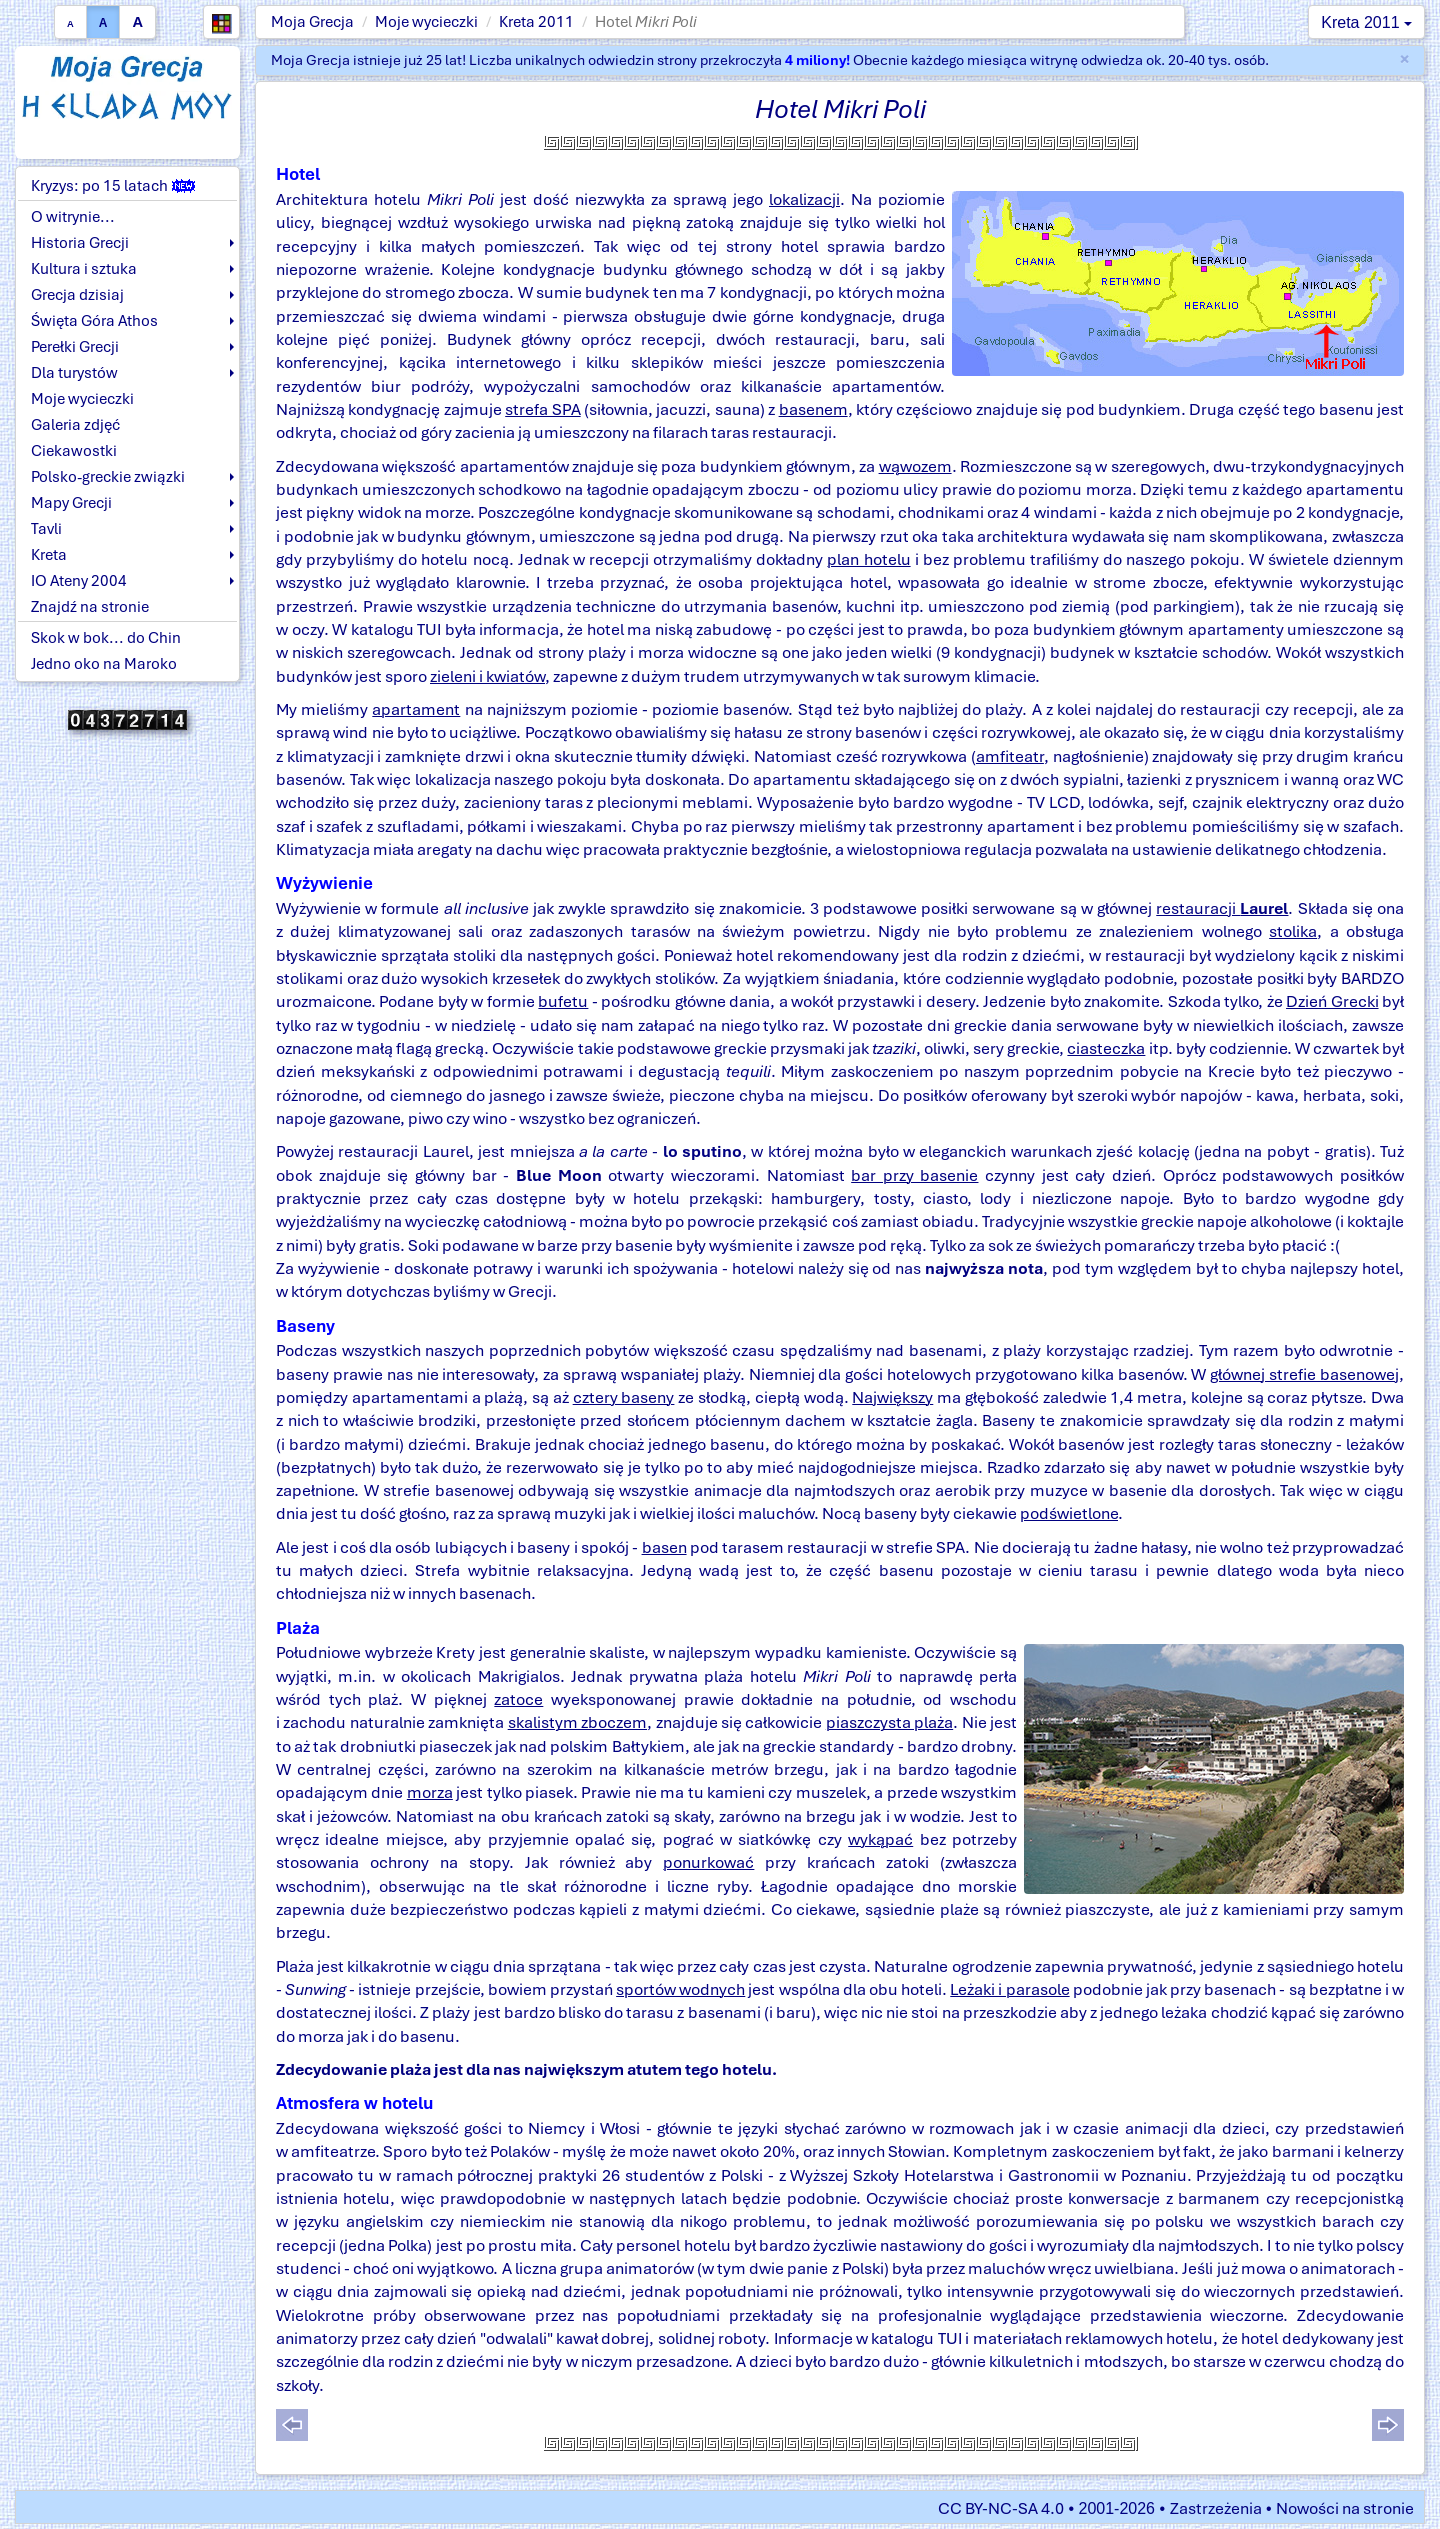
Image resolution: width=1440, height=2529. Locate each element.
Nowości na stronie (1345, 2508)
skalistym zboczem (577, 1722)
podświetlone (1069, 1513)
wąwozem (915, 466)
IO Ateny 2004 (79, 581)
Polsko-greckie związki (108, 477)
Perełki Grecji (75, 347)
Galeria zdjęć (75, 425)
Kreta (49, 555)
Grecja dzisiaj (77, 295)
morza (430, 1792)
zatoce (518, 1699)
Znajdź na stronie (90, 607)
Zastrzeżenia (1216, 2508)
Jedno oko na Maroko (104, 664)
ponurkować (708, 1862)
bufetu (563, 1001)
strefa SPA (542, 409)
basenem (813, 409)
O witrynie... (73, 217)
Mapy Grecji (71, 503)
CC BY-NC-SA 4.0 (1001, 2508)
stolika (1293, 931)
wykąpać (880, 1839)
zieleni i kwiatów (487, 676)
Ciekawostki (74, 451)
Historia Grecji (80, 243)
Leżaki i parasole (1009, 1989)
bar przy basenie (914, 1175)
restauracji (1222, 908)
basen (664, 1547)
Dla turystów (74, 373)
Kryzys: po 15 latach (113, 186)
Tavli (46, 529)
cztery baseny (624, 1397)
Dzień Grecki (1332, 1001)
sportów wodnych (680, 1989)
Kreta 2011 (536, 22)
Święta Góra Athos (94, 321)
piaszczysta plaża (889, 1722)
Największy (892, 1397)
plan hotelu (868, 559)
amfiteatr (1010, 756)
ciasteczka (1106, 1048)
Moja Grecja (312, 22)
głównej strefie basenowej (1304, 1374)
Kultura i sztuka (84, 269)
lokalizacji (804, 199)
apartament (416, 709)
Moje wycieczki (426, 22)
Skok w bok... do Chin (106, 638)
